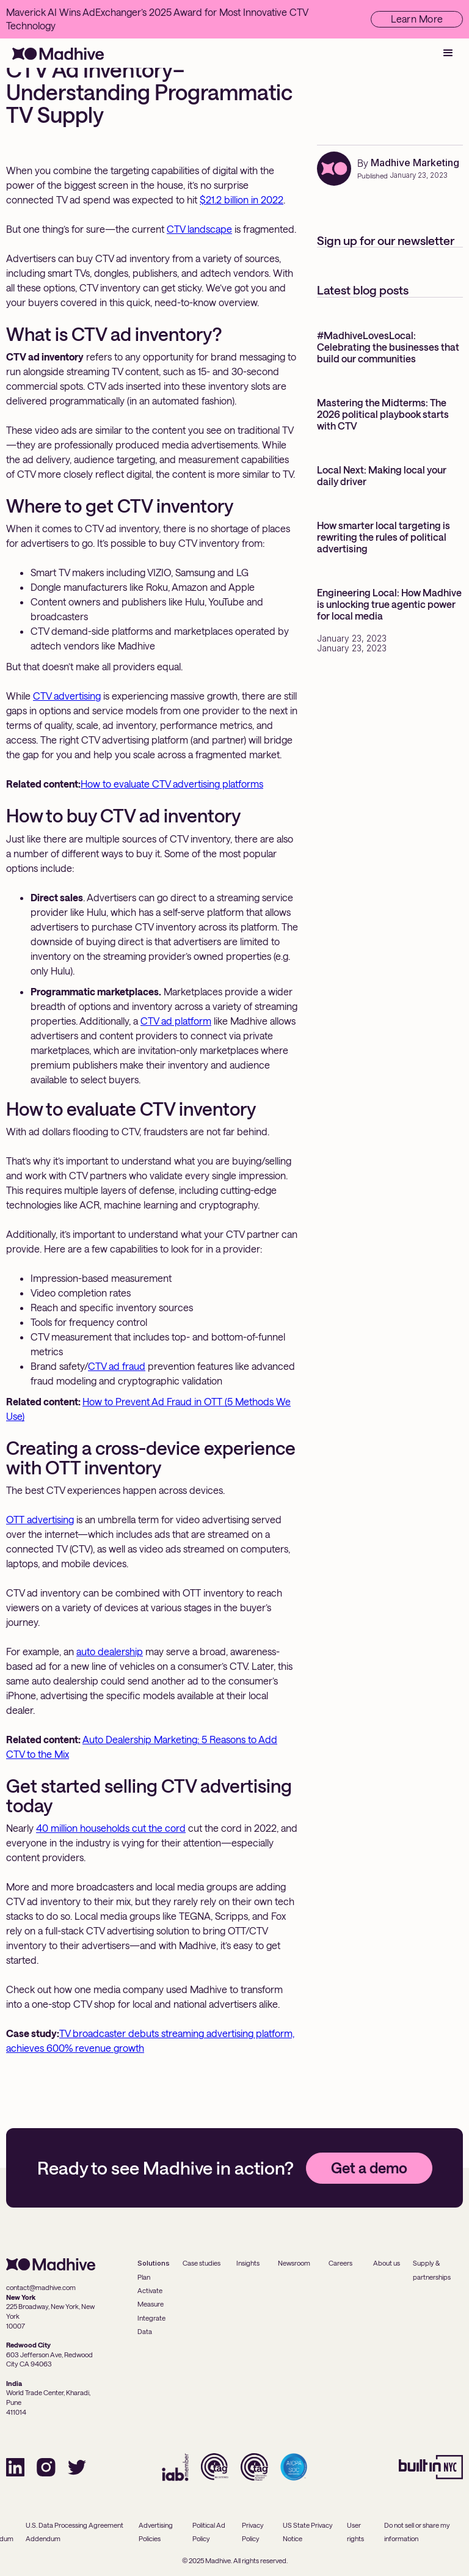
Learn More (417, 18)
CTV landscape (199, 229)
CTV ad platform (175, 1020)
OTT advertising (40, 1519)
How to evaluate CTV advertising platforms (172, 783)
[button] (448, 53)
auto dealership (109, 1651)
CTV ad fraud (116, 1366)
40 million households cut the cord (111, 1828)
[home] (58, 53)
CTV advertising (67, 695)
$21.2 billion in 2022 (241, 199)
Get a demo (369, 2167)
